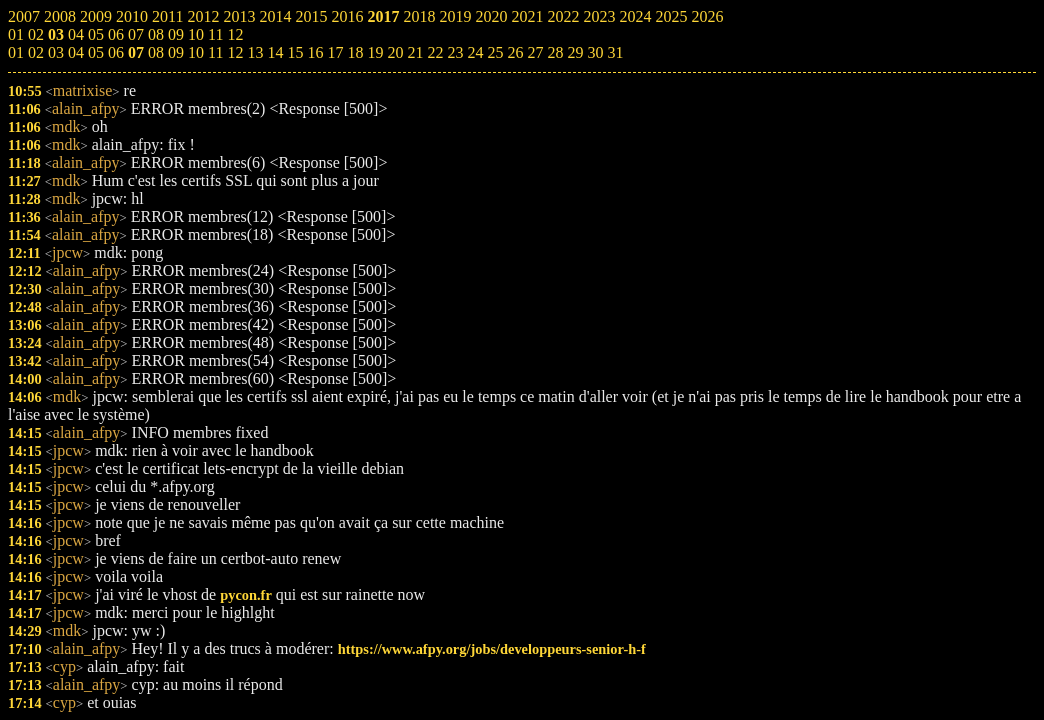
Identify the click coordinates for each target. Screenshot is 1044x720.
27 (535, 52)
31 (615, 52)
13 (255, 52)
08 (156, 52)
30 (595, 52)
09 (176, 52)
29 (575, 52)
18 (355, 52)
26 (515, 52)
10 (196, 52)
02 (36, 52)
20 (395, 52)
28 (555, 52)
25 (495, 52)
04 (76, 52)
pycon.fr (246, 595)
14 (275, 52)
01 (16, 52)
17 (335, 52)
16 (315, 52)
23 (455, 52)
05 (96, 52)
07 (136, 52)
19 (375, 52)
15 (295, 52)
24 (475, 52)
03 (56, 52)
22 (435, 52)
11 (215, 52)
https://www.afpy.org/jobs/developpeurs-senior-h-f (492, 649)
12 (235, 52)
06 (116, 52)
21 (415, 52)
